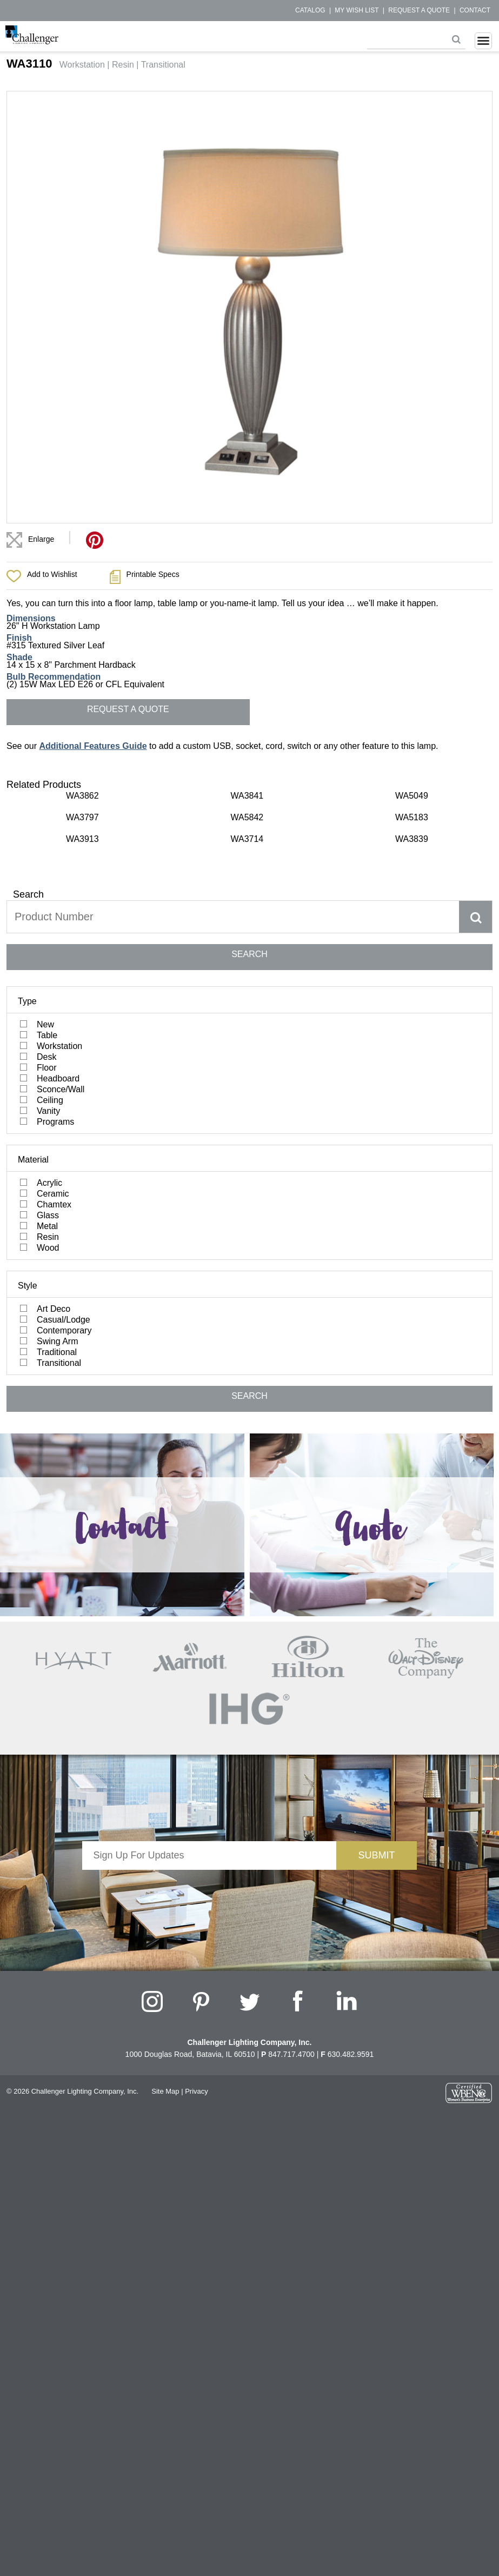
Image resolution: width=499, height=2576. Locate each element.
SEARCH (249, 954)
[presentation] (209, 1891)
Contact (475, 10)
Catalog (310, 10)
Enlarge (41, 539)
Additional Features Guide (93, 746)
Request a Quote (419, 10)
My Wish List (356, 10)
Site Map (165, 2091)
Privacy (196, 2091)
